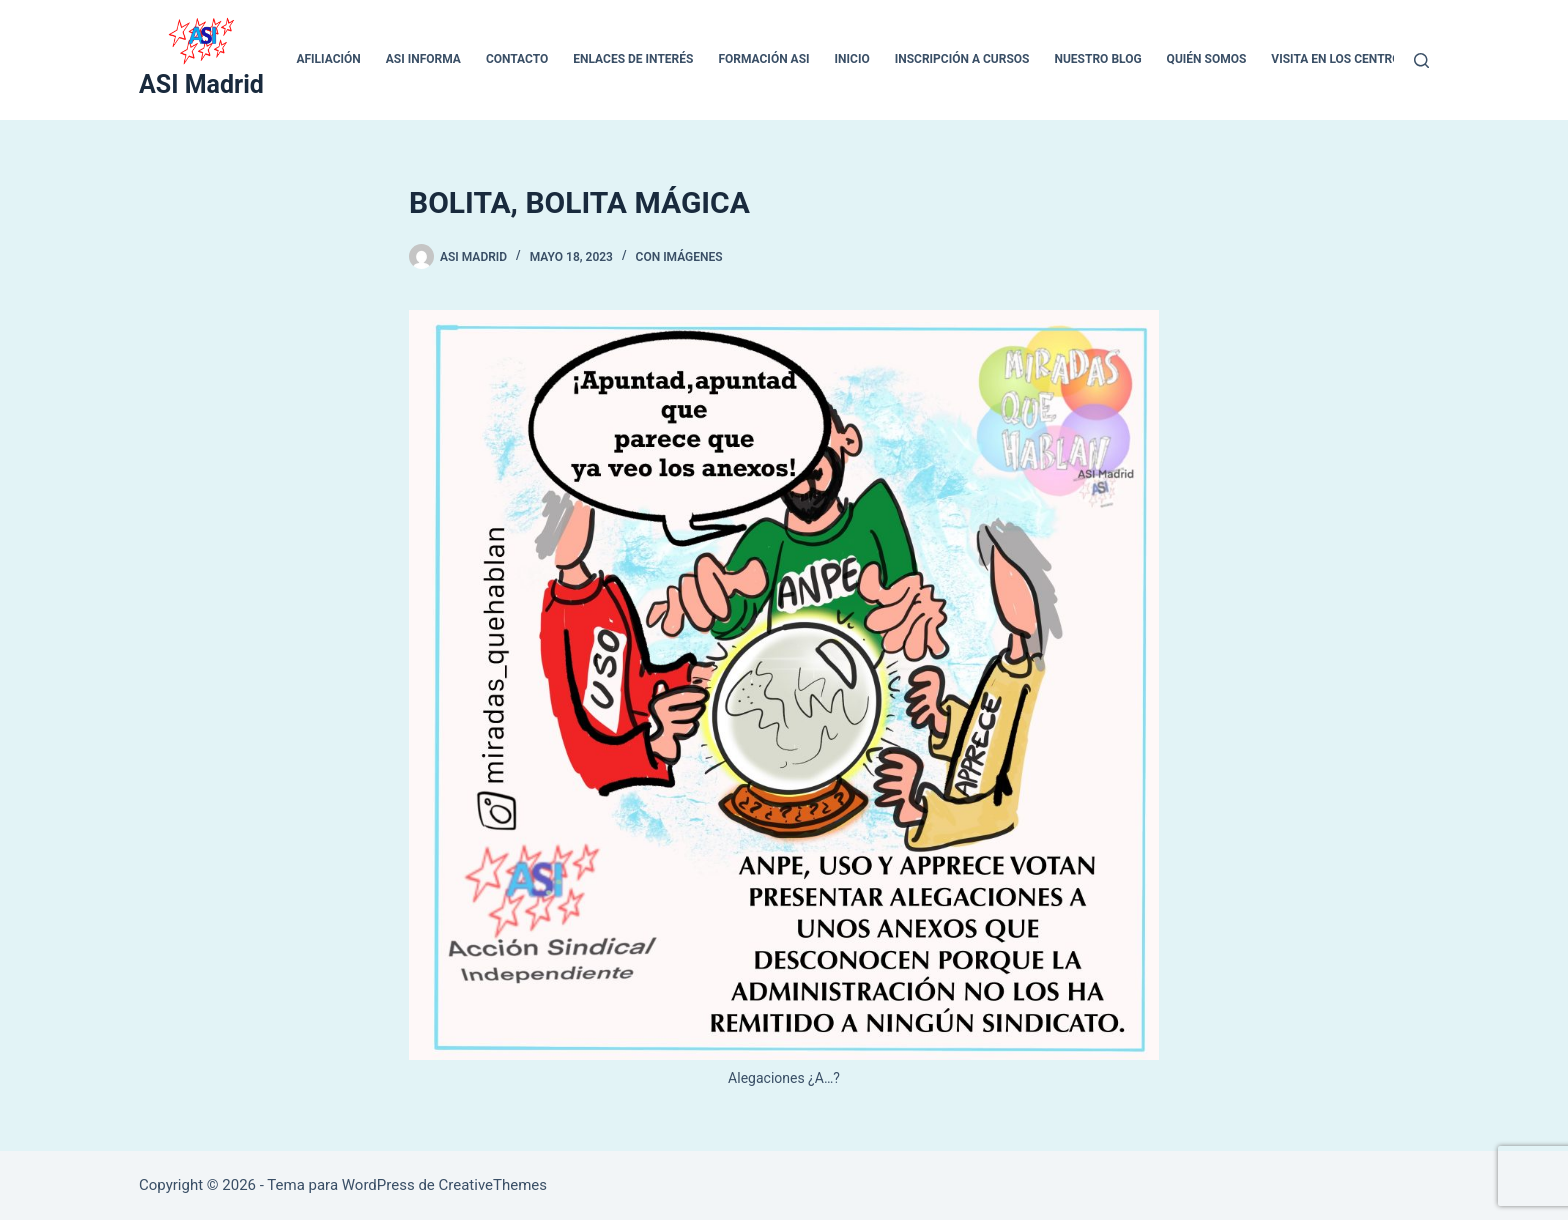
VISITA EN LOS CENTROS (1339, 59)
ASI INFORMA (423, 59)
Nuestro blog (1097, 59)
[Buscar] (1421, 60)
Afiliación (328, 59)
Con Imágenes (679, 257)
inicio (852, 59)
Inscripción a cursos (962, 59)
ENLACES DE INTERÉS (633, 59)
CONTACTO (517, 59)
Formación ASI (763, 59)
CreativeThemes (493, 1185)
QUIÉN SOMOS (1207, 59)
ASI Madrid (201, 84)
